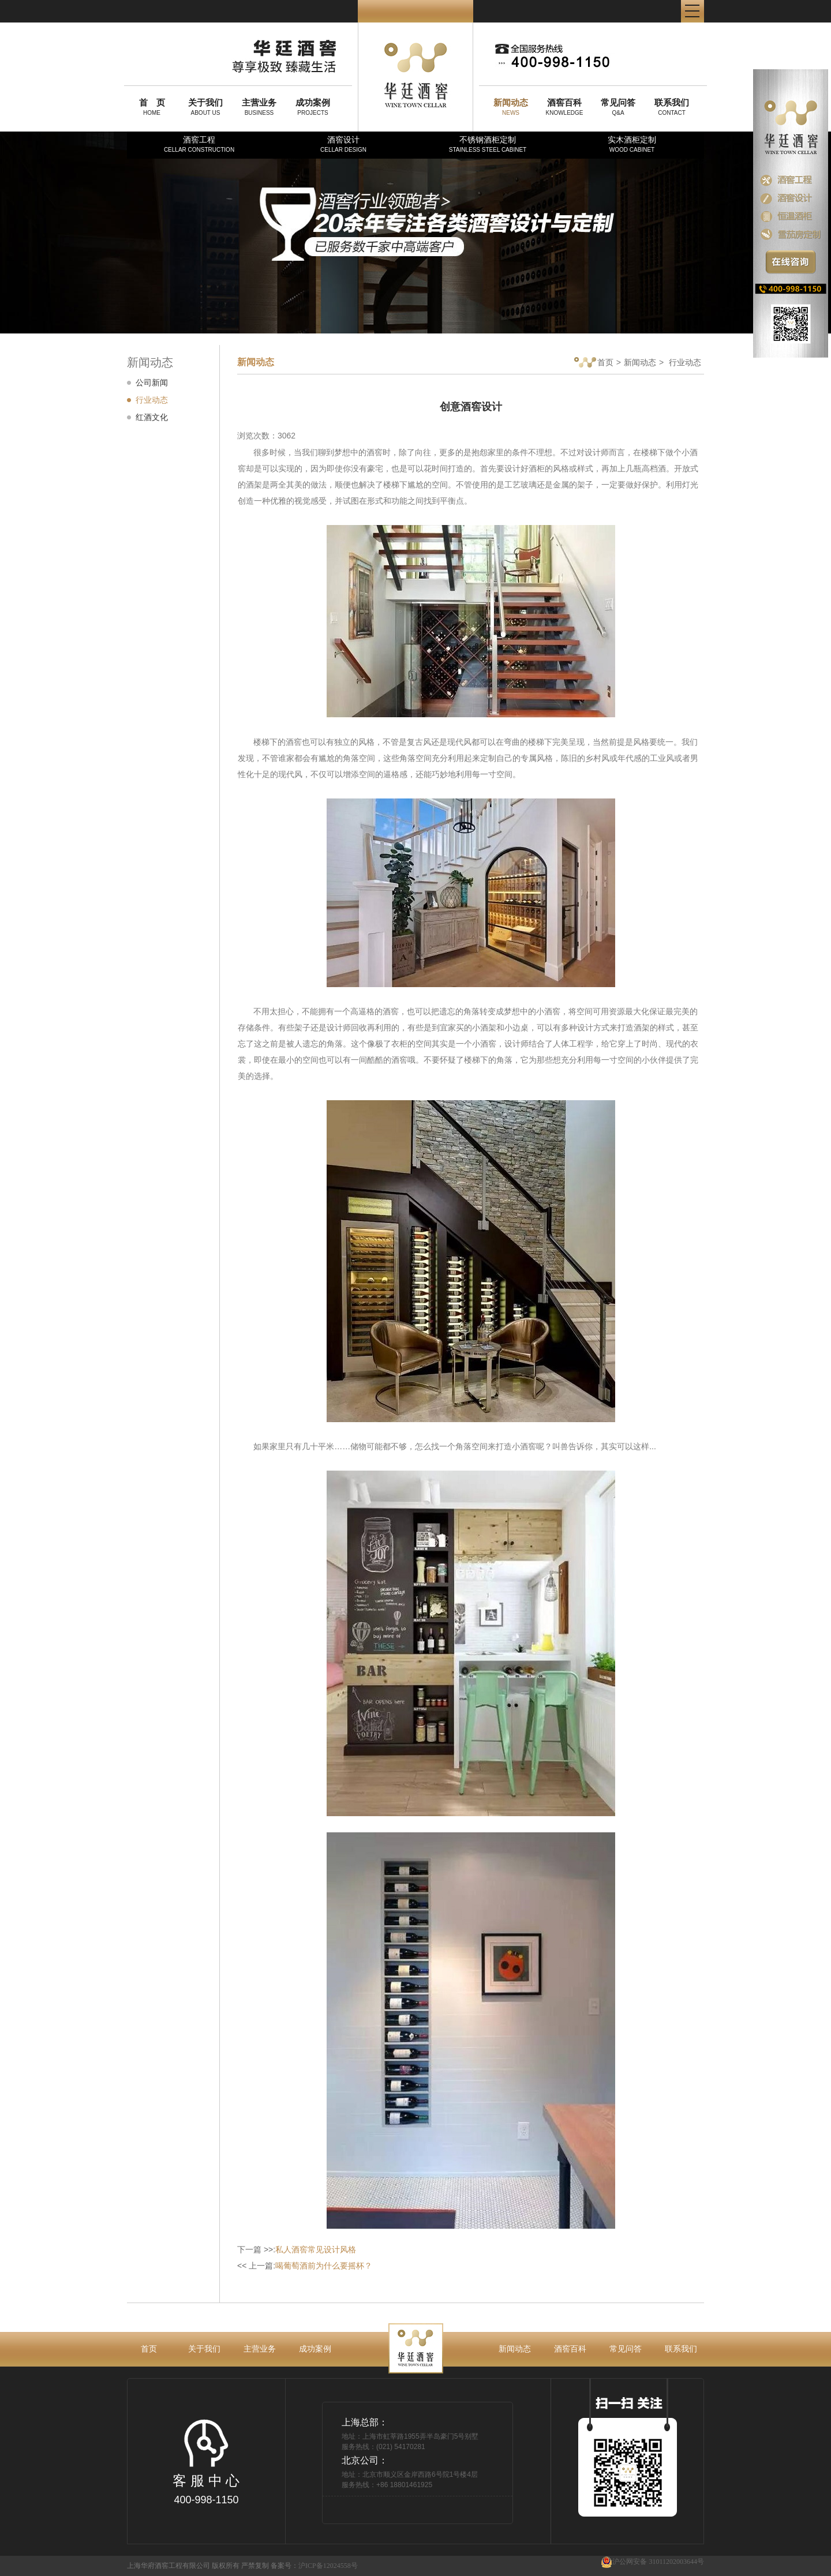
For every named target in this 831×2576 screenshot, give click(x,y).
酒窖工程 (199, 144)
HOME (152, 107)
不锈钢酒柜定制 (487, 144)
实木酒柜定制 (632, 144)
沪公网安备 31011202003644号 (652, 2561)
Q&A (618, 107)
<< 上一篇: (304, 2265)
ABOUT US (205, 107)
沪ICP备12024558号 (328, 2566)
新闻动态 (640, 362)
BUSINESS (259, 107)
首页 (593, 363)
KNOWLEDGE (564, 107)
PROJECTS (313, 107)
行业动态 (152, 399)
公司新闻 (152, 382)
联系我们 (681, 2348)
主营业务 (260, 2348)
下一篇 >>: (296, 2249)
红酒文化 (152, 417)
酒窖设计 (343, 144)
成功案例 (315, 2348)
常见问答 (625, 2348)
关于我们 (204, 2348)
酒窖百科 (570, 2348)
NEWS (511, 107)
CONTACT (672, 107)
